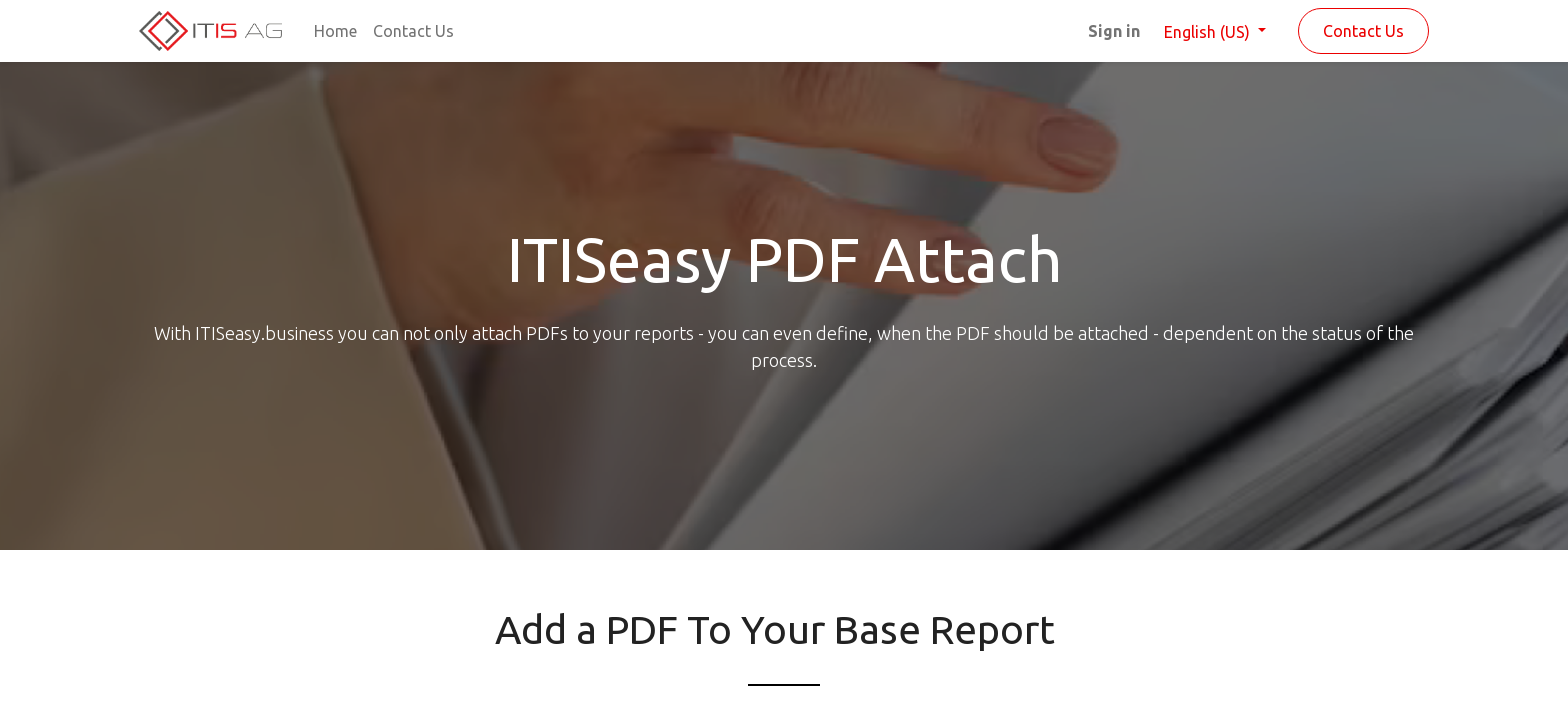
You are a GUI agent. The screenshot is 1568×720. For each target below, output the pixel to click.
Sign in (1114, 31)
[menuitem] (335, 31)
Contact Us (1363, 31)
